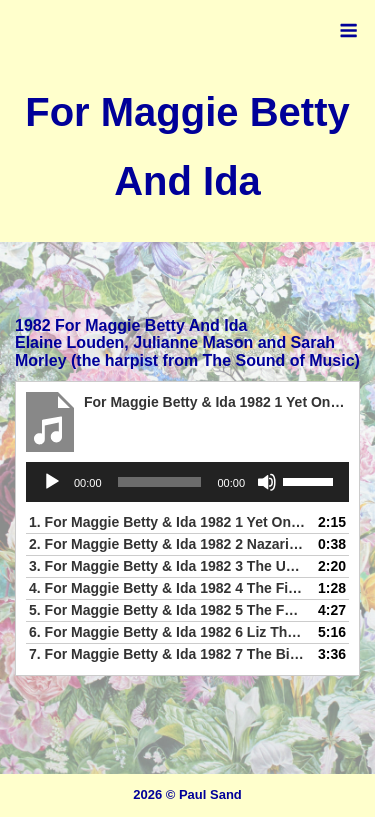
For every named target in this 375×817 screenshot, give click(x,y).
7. (167, 654)
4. (167, 588)
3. (167, 566)
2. (167, 544)
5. (167, 610)
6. (167, 632)
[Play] (52, 482)
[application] (187, 482)
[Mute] (267, 482)
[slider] (160, 482)
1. (167, 522)
